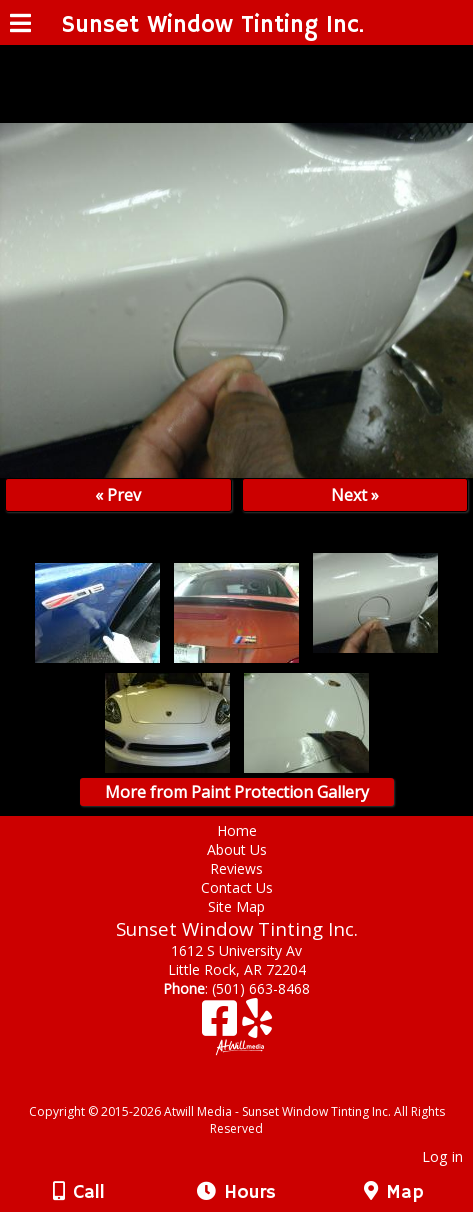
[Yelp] (257, 1025)
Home (237, 830)
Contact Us (237, 887)
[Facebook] (222, 1025)
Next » (355, 495)
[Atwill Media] (254, 1089)
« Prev (118, 495)
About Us (237, 849)
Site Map (236, 906)
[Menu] (20, 26)
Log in (442, 1156)
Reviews (236, 868)
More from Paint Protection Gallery (237, 792)
